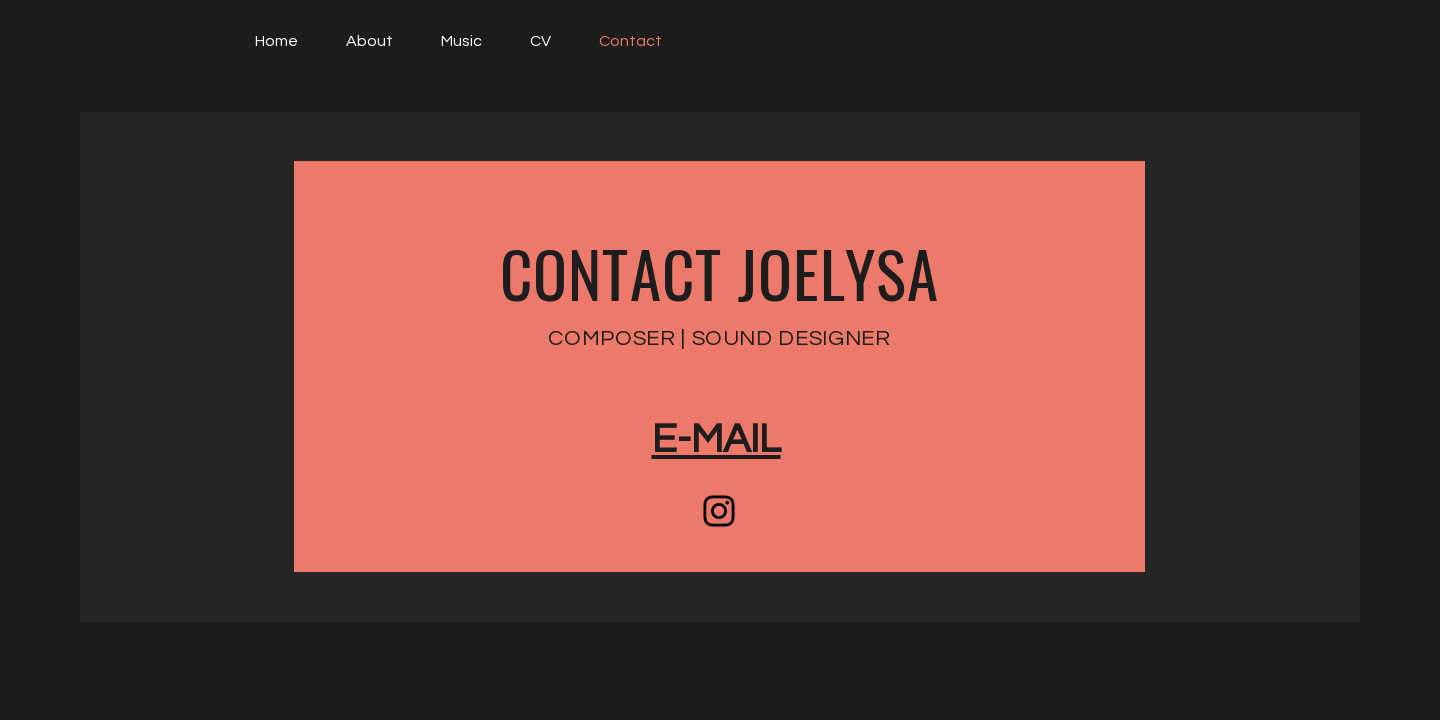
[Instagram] (719, 511)
